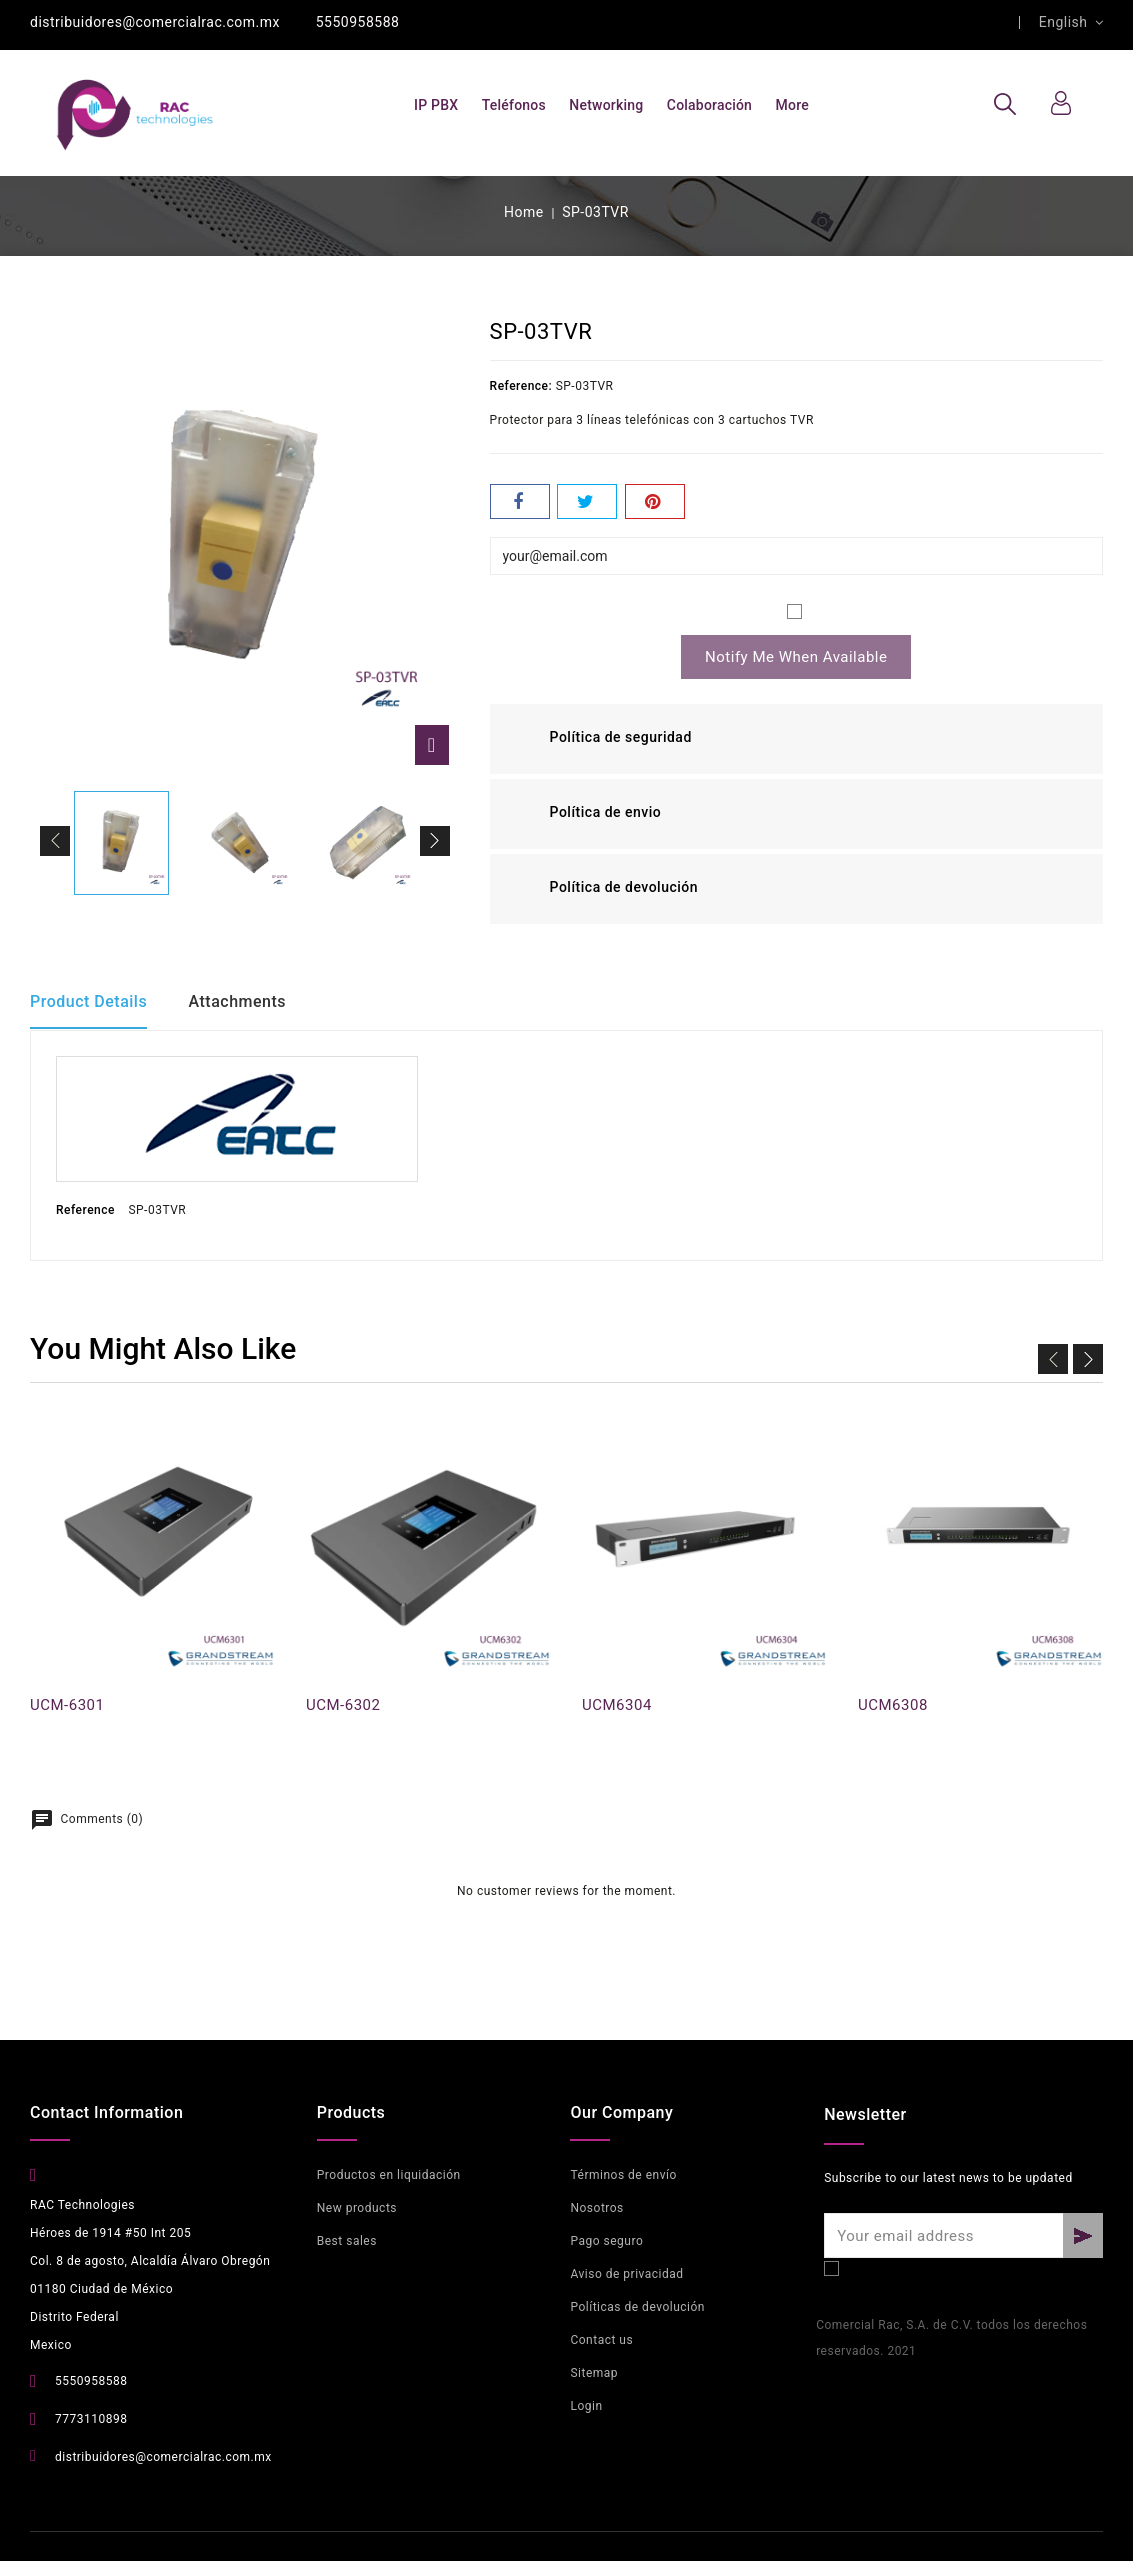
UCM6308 (893, 1705)
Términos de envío (623, 2175)
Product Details (88, 1001)
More (792, 105)
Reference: (521, 386)
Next (1088, 1358)
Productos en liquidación (389, 2175)
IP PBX (436, 105)
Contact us (601, 2340)
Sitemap (594, 2373)
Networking (606, 105)
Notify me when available (796, 657)
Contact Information (106, 2112)
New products (357, 2208)
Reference (85, 1210)
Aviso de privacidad (626, 2274)
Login (586, 2406)
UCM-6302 (343, 1705)
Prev (1053, 1358)
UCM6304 (617, 1705)
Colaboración (709, 105)
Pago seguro (606, 2241)
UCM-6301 (67, 1705)
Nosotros (596, 2208)
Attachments (239, 1001)
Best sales (347, 2241)
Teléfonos (514, 105)
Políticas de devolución (637, 2307)
